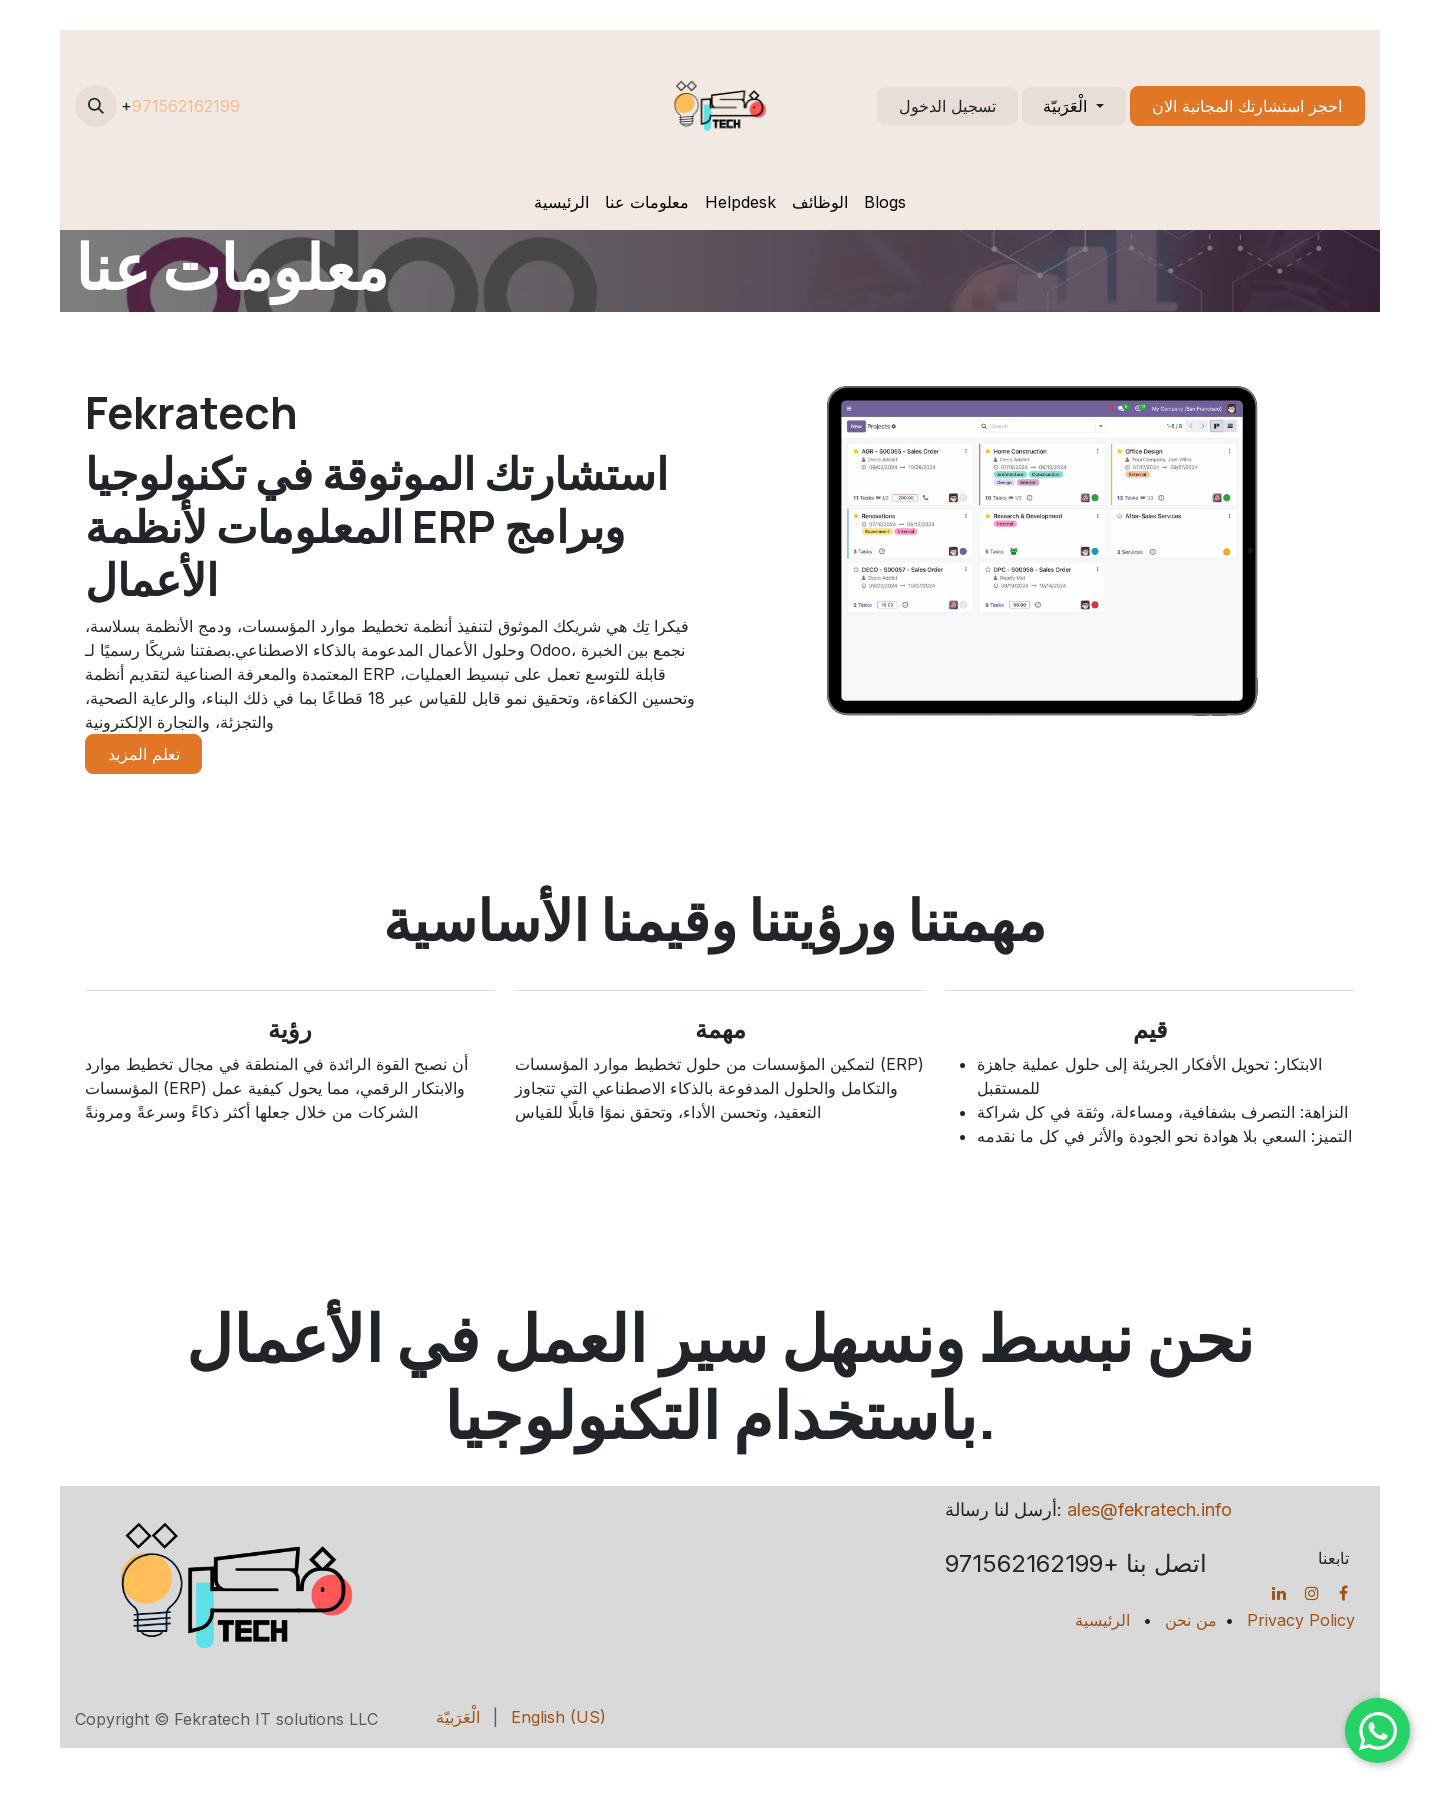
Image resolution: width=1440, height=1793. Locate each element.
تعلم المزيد (144, 754)
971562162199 (186, 106)
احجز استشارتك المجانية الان (1247, 106)
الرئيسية (1102, 1620)
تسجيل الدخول (947, 106)
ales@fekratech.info (1149, 1509)
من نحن (1191, 1620)
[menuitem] (561, 202)
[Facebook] (1343, 1593)
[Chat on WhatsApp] (1377, 1730)
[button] (96, 106)
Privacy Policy (1301, 1620)
